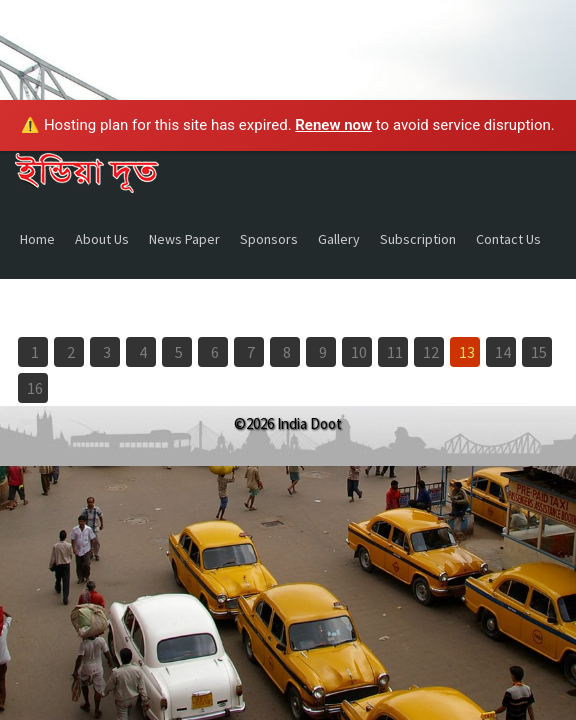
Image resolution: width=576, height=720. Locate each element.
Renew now (333, 125)
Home (37, 239)
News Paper (184, 239)
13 (467, 352)
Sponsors (269, 239)
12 (431, 352)
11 (395, 352)
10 (359, 352)
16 (35, 388)
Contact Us (508, 239)
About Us (102, 239)
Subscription (418, 239)
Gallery (339, 239)
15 (539, 352)
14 (503, 352)
